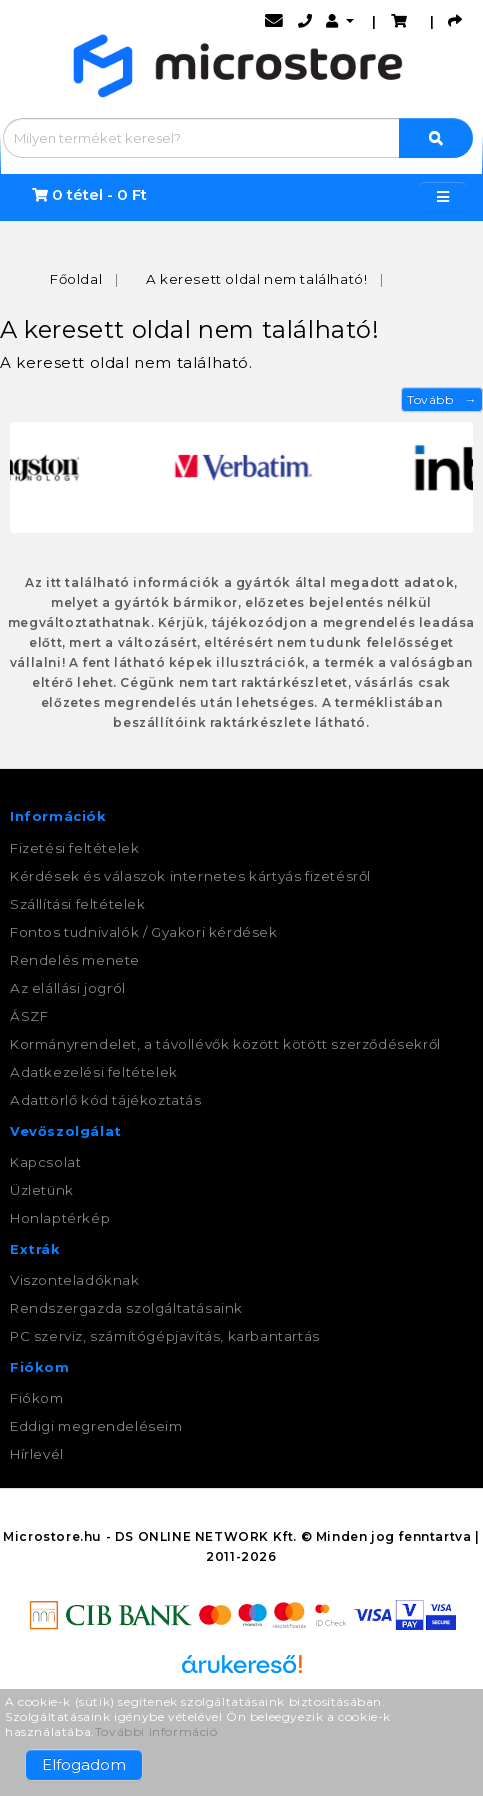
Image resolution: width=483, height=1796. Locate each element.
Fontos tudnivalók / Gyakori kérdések (144, 932)
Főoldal (76, 279)
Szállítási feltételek (78, 904)
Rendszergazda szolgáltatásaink (126, 1308)
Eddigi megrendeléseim (96, 1426)
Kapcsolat (45, 1162)
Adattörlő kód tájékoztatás (106, 1100)
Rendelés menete (75, 960)
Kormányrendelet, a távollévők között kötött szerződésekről (225, 1044)
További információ (156, 1731)
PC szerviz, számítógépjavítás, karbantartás (165, 1336)
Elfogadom (84, 1764)
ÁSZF (29, 1016)
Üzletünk (42, 1190)
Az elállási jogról (68, 988)
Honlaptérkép (60, 1218)
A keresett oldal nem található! (257, 279)
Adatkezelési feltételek (94, 1072)
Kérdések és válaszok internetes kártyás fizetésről (190, 876)
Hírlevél (37, 1454)
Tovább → (442, 399)
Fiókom (37, 1398)
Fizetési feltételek (74, 848)
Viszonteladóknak (75, 1280)
